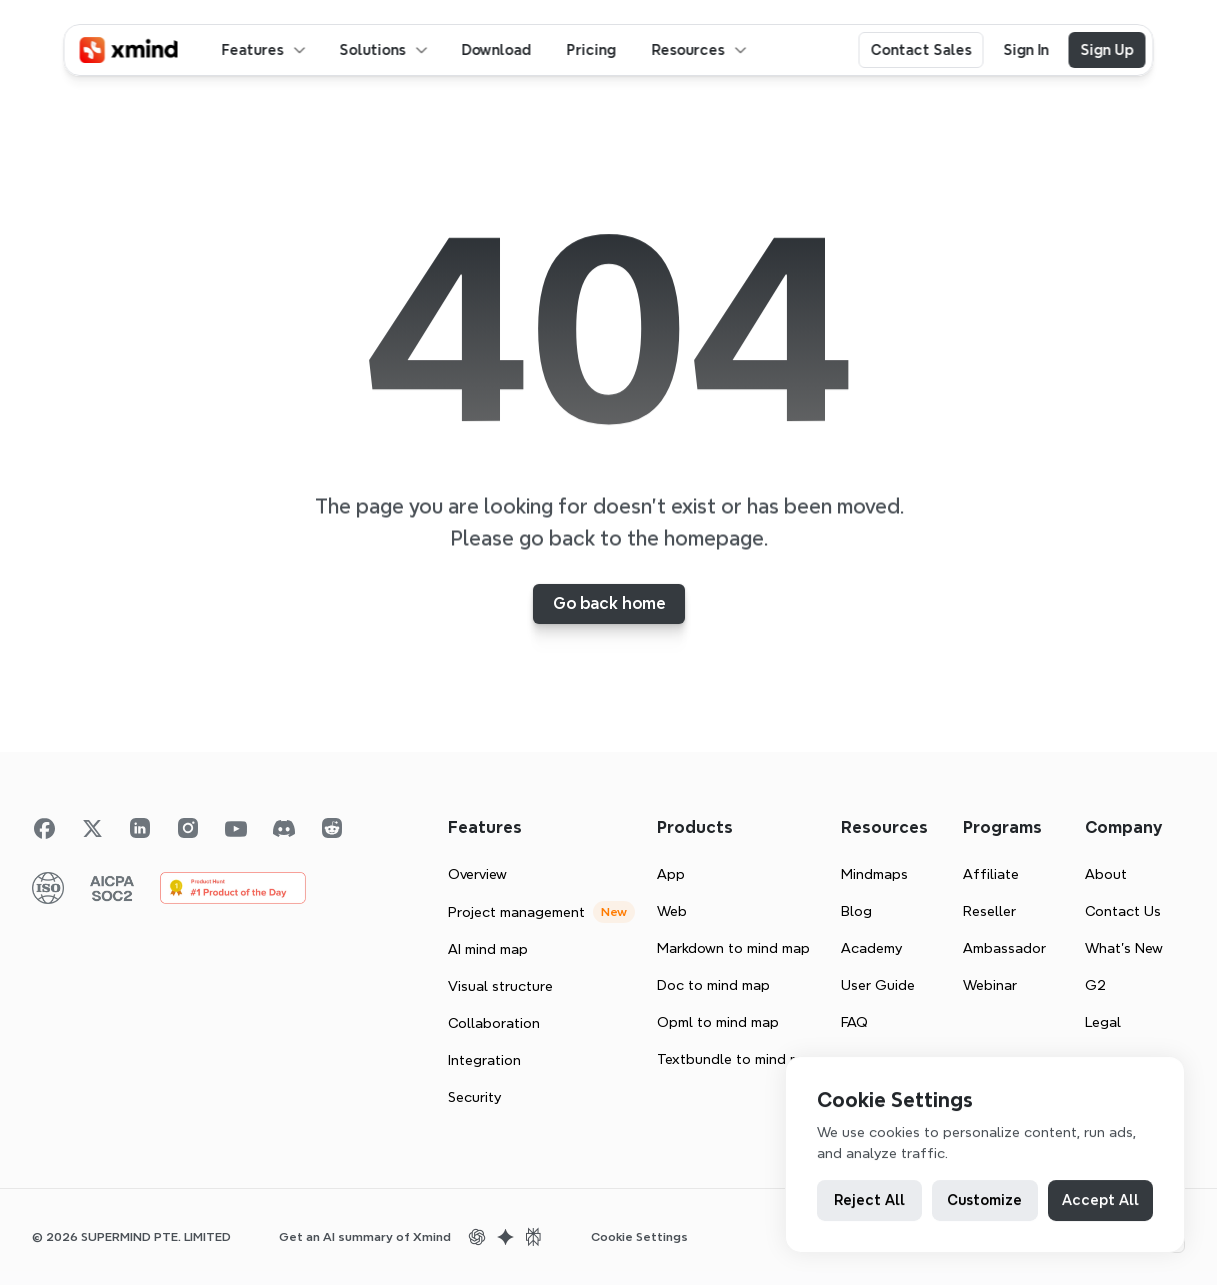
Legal (1103, 1022)
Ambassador (1004, 948)
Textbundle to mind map (737, 1059)
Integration (484, 1060)
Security (474, 1097)
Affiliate (991, 874)
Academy (871, 948)
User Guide (878, 985)
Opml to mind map (718, 1022)
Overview (477, 874)
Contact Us (1123, 911)
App (671, 874)
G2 (1095, 985)
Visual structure (500, 986)
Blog (856, 911)
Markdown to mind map (733, 948)
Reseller (989, 911)
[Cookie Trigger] (639, 1237)
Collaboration (494, 1023)
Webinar (990, 985)
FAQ (854, 1022)
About (1106, 874)
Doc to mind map (713, 985)
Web (672, 911)
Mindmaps (874, 874)
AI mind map (488, 949)
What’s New (1124, 948)
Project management (516, 912)
